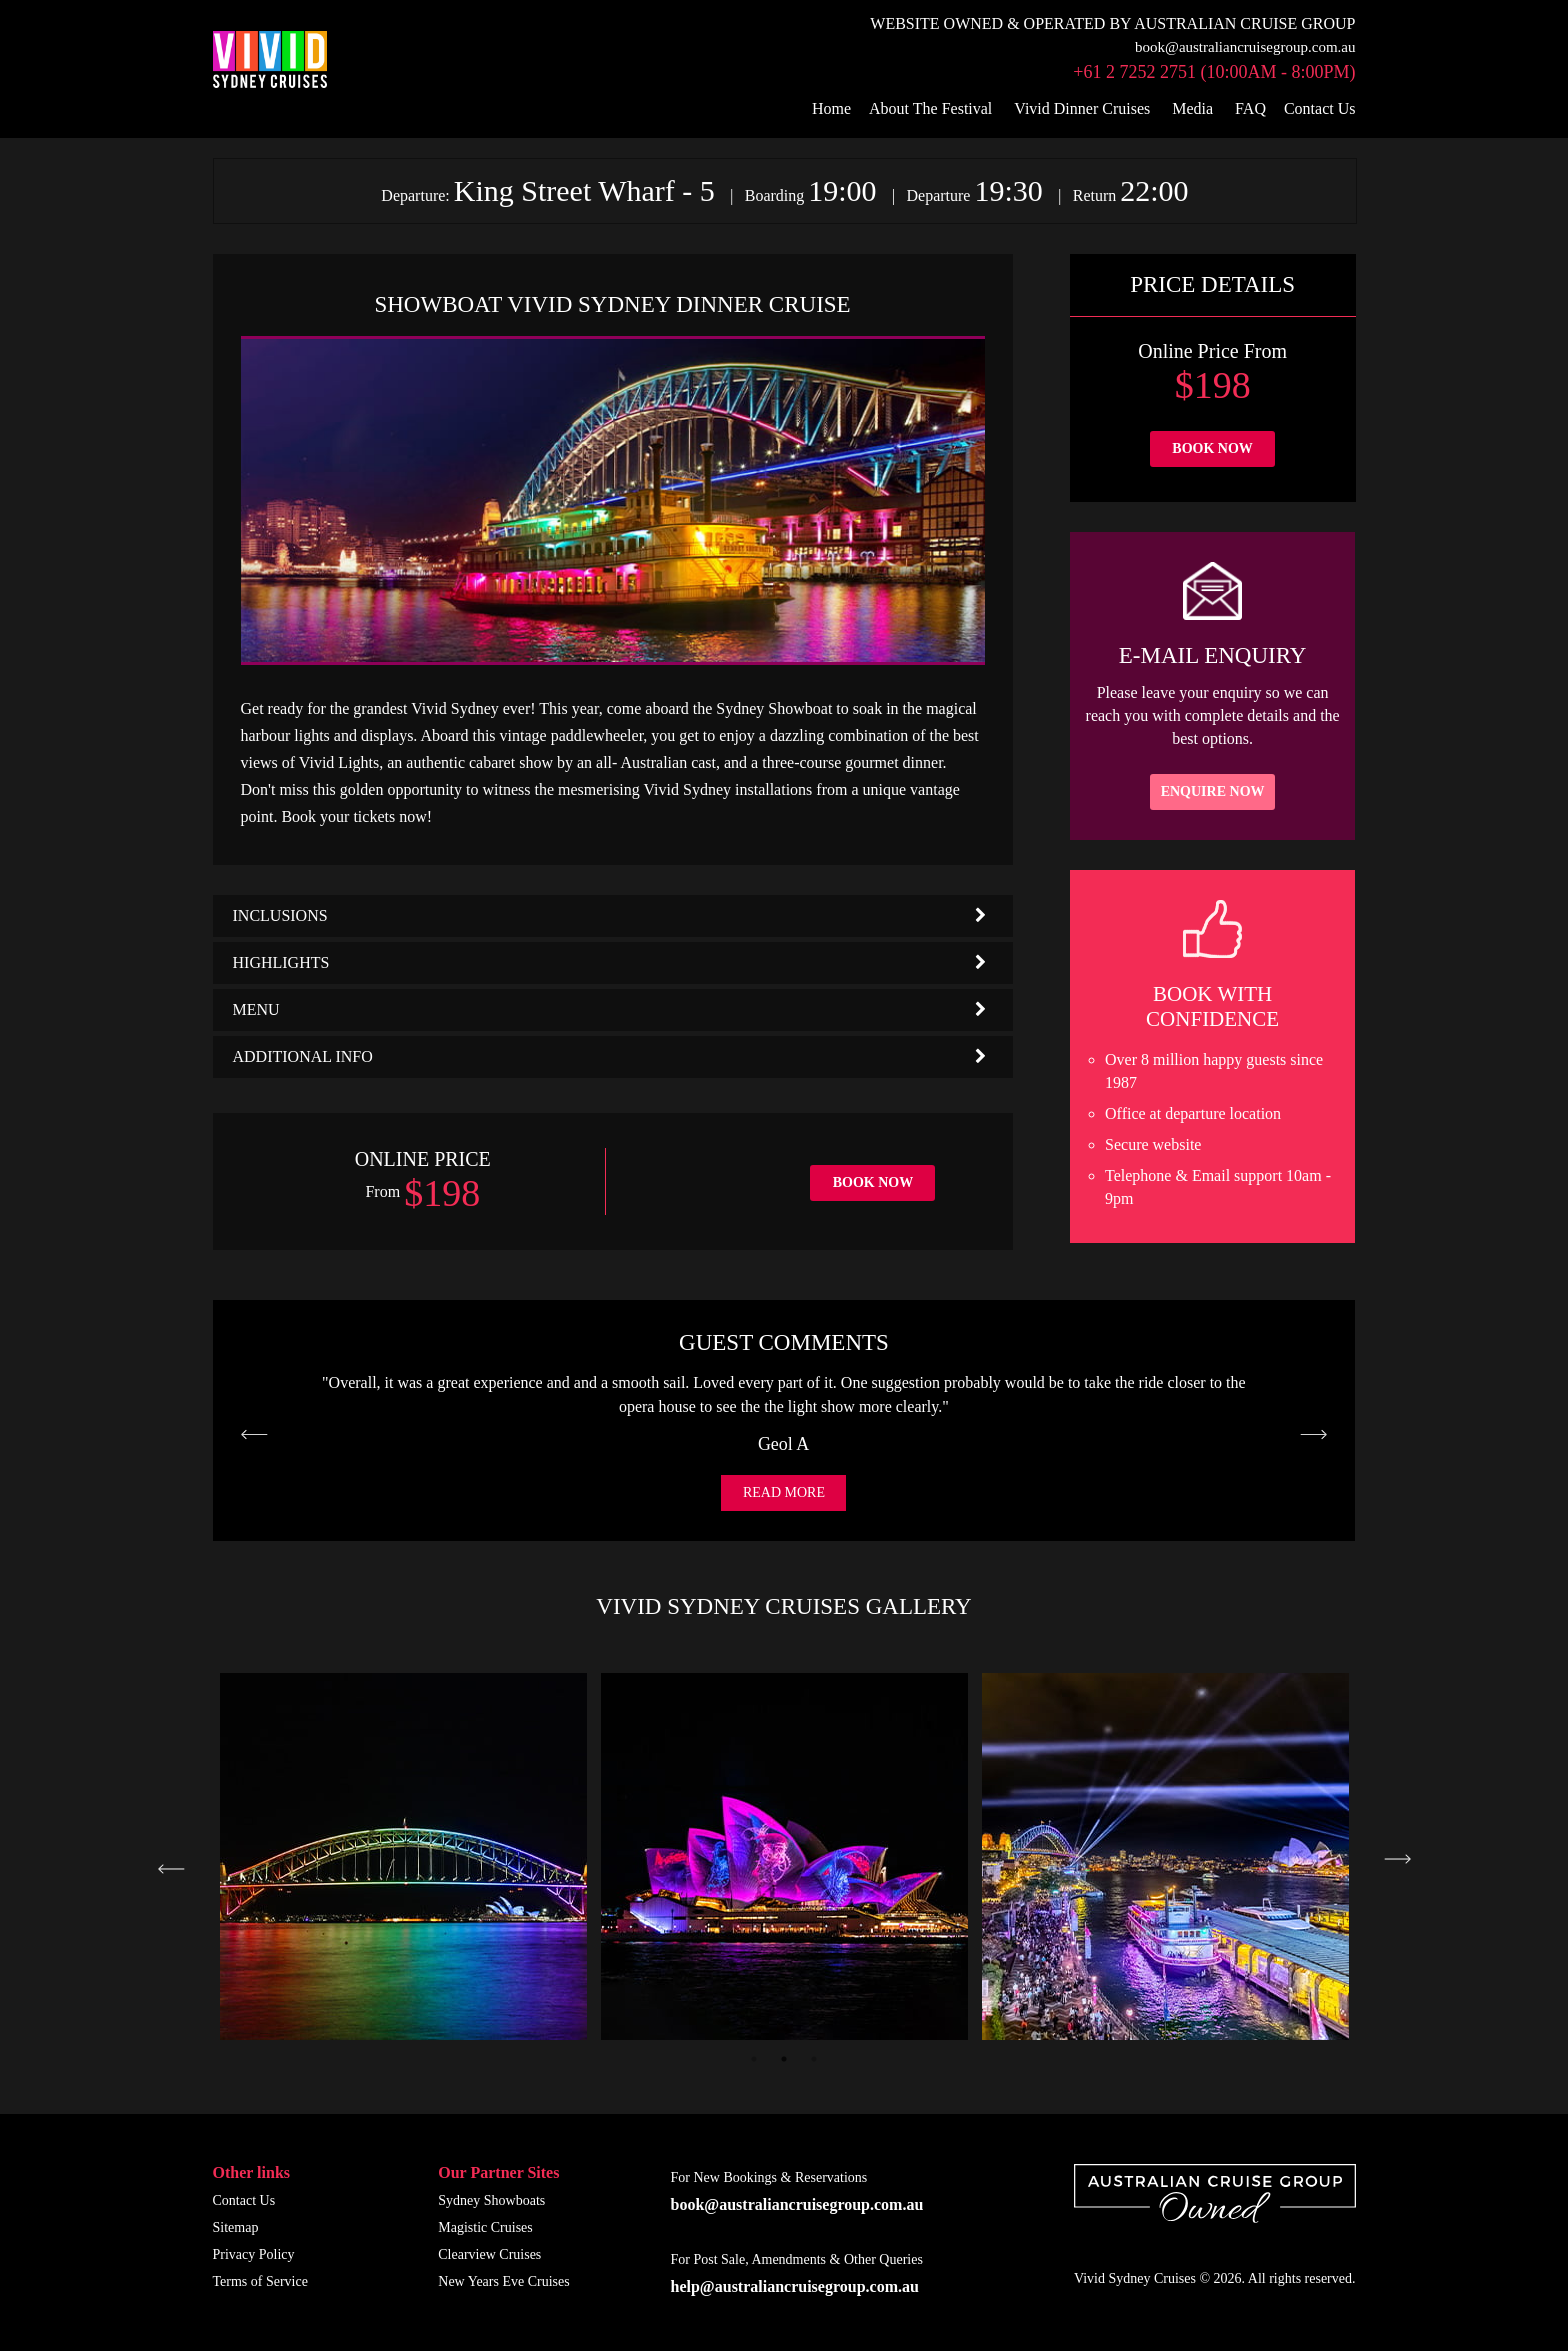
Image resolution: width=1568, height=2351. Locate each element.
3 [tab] (814, 2059)
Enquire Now (1213, 791)
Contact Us (1320, 108)
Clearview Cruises (489, 2254)
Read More (784, 1492)
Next (1397, 1859)
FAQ (1250, 108)
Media (1192, 108)
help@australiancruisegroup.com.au (795, 2286)
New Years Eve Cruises (503, 2281)
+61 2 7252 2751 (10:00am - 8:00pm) (1214, 72)
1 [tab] (754, 2059)
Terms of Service (260, 2281)
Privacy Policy (254, 2254)
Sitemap (236, 2227)
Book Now (873, 1182)
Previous (171, 1869)
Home (831, 108)
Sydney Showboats (491, 2200)
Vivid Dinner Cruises (1082, 108)
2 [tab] (784, 2059)
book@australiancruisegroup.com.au (1245, 47)
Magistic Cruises (485, 2227)
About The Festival (930, 108)
